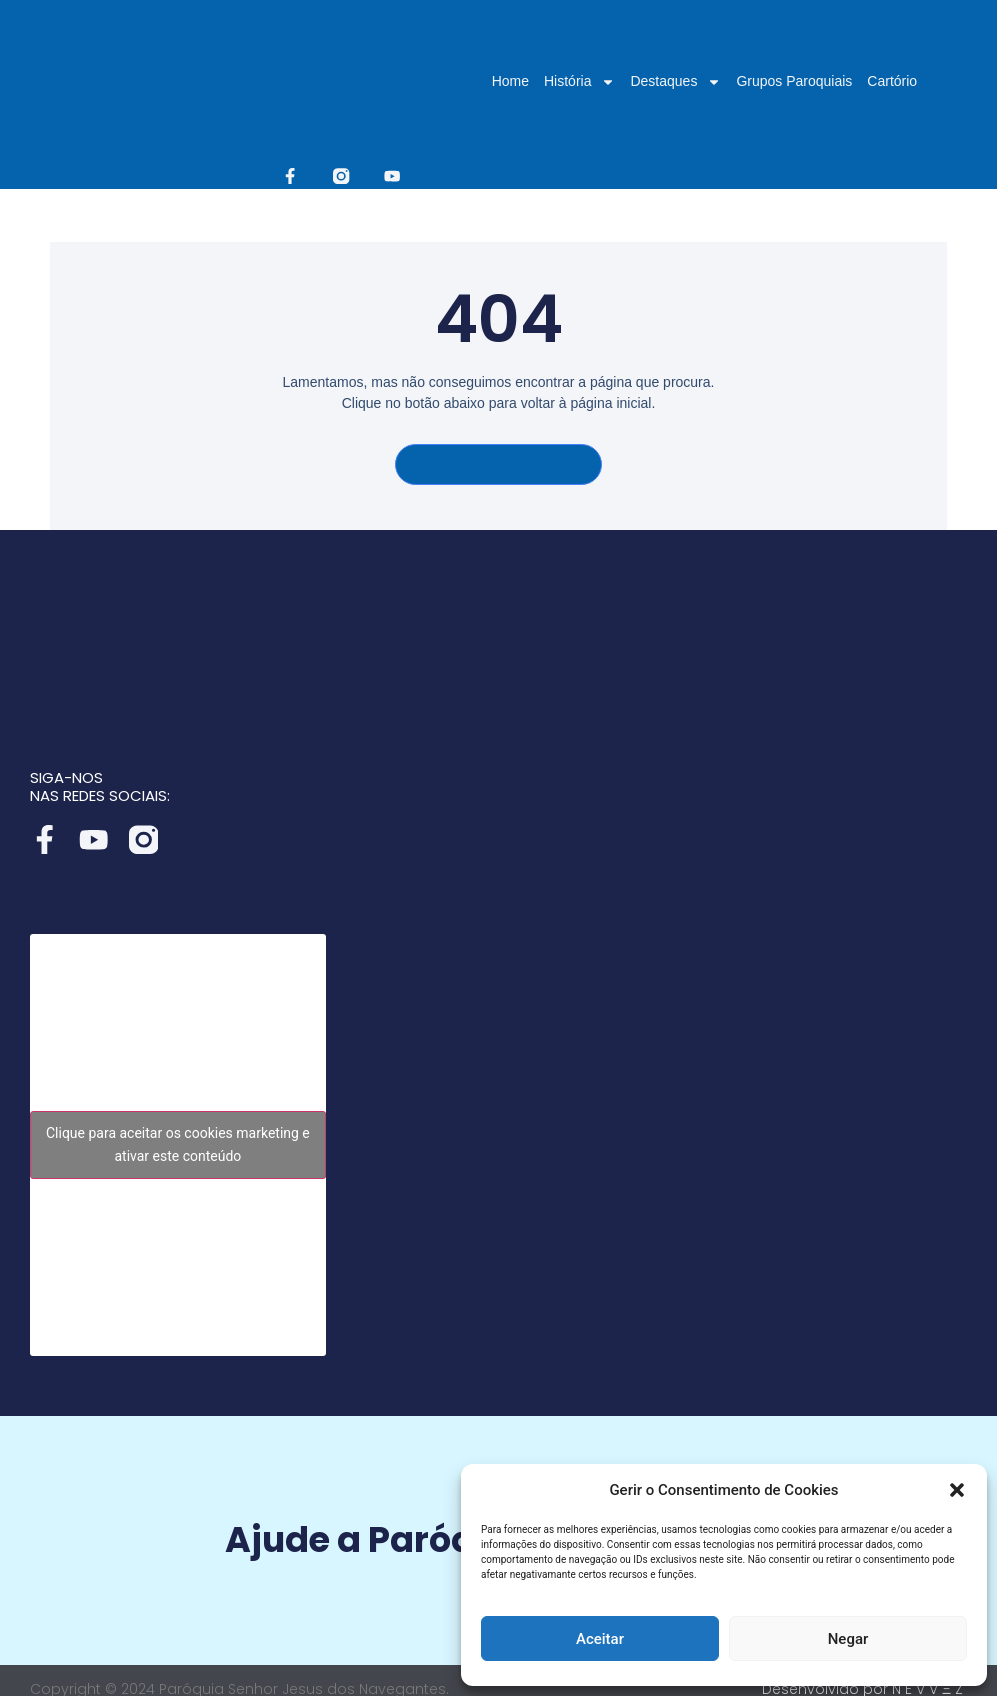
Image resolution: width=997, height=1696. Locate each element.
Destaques (675, 81)
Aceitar (600, 1639)
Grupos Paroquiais (794, 81)
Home (510, 81)
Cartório (892, 81)
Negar (848, 1639)
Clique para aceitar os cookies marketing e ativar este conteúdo (178, 1132)
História (579, 81)
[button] (957, 1490)
